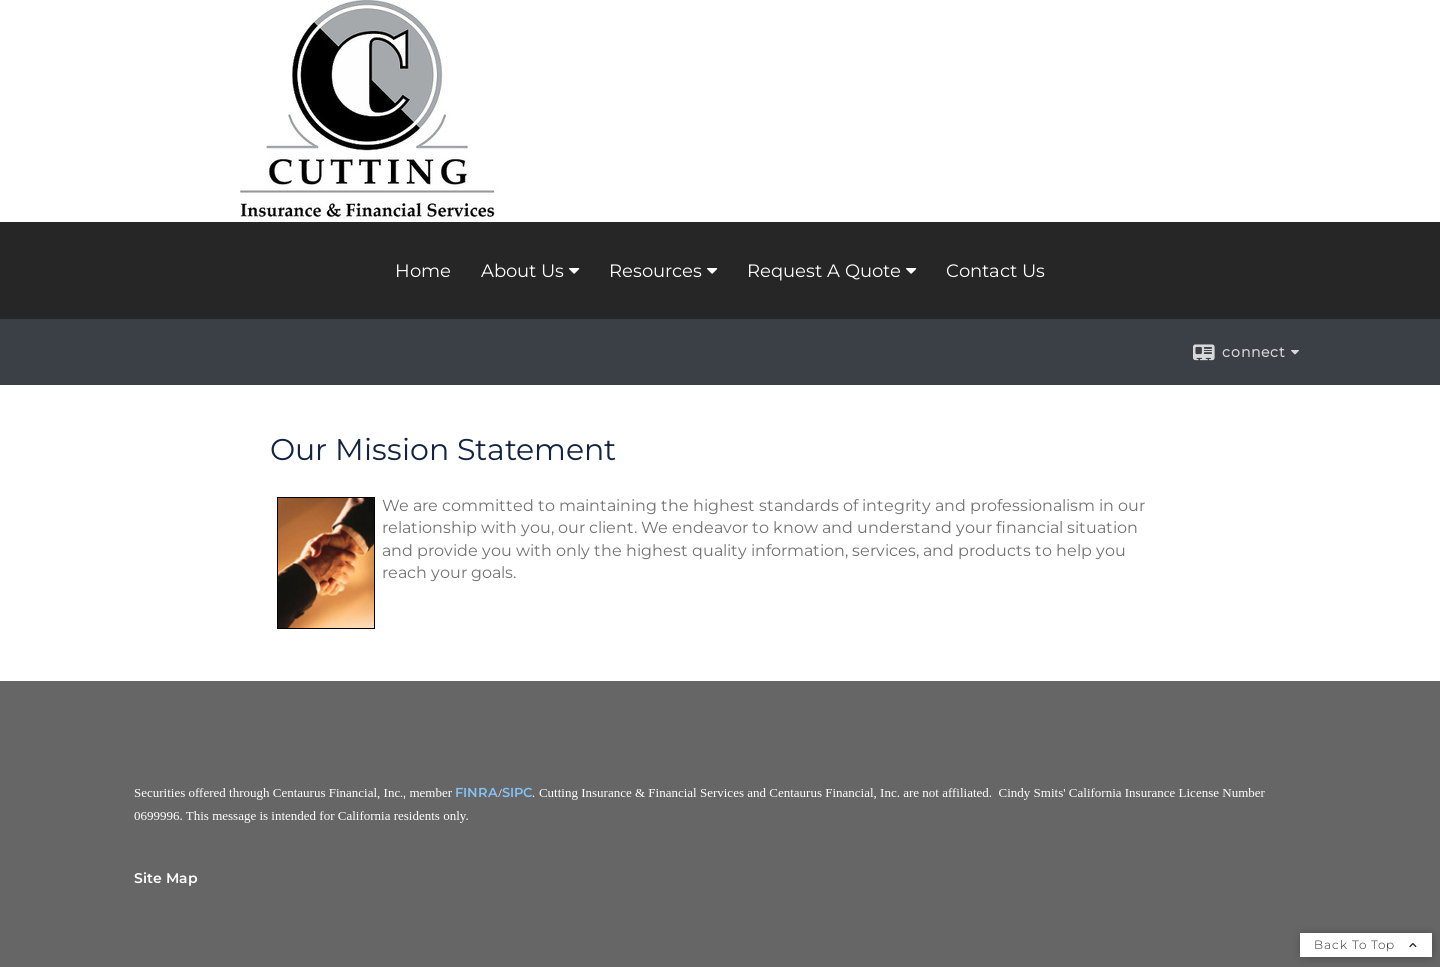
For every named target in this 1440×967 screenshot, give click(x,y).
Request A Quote (824, 271)
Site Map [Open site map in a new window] (166, 878)
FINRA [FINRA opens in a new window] (476, 792)
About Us (522, 271)
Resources (655, 271)
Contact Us (995, 271)
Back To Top (1366, 944)
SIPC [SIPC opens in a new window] (517, 792)
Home (423, 271)
